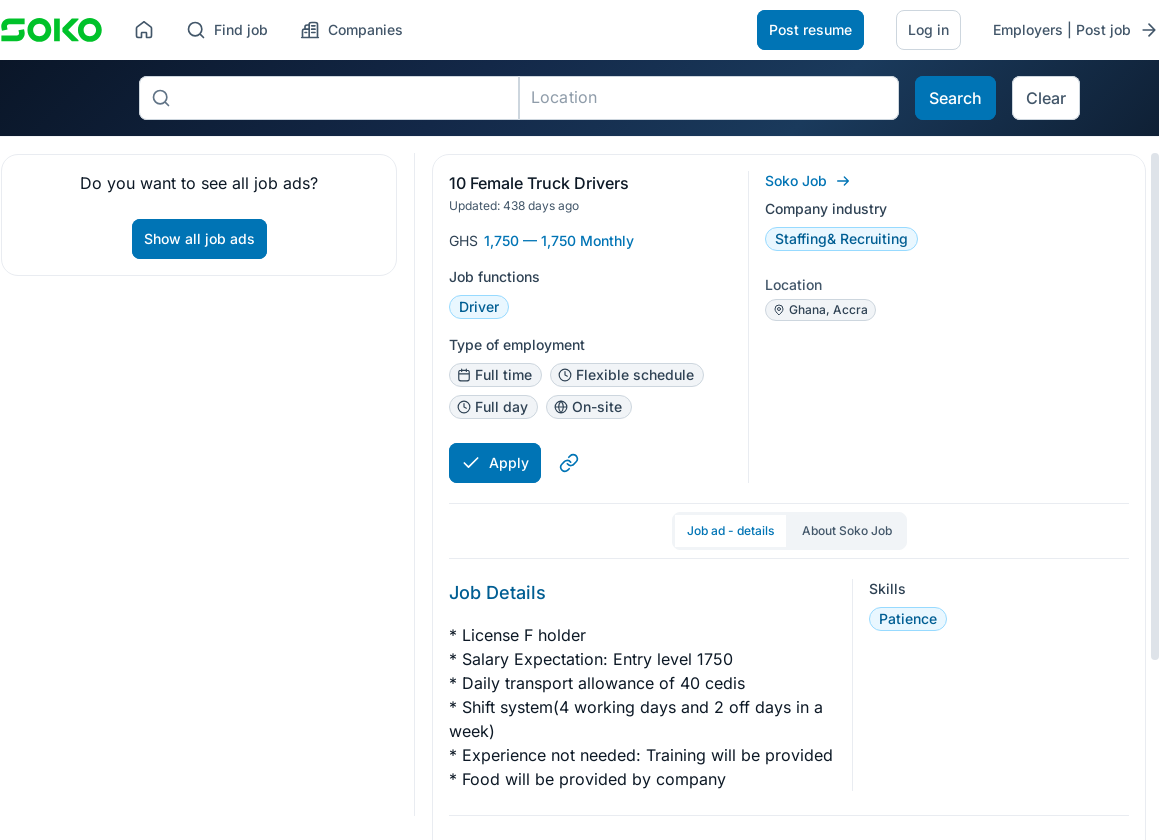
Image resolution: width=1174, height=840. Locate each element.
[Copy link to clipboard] (569, 463)
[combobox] (345, 98)
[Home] (144, 30)
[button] (1105, 195)
